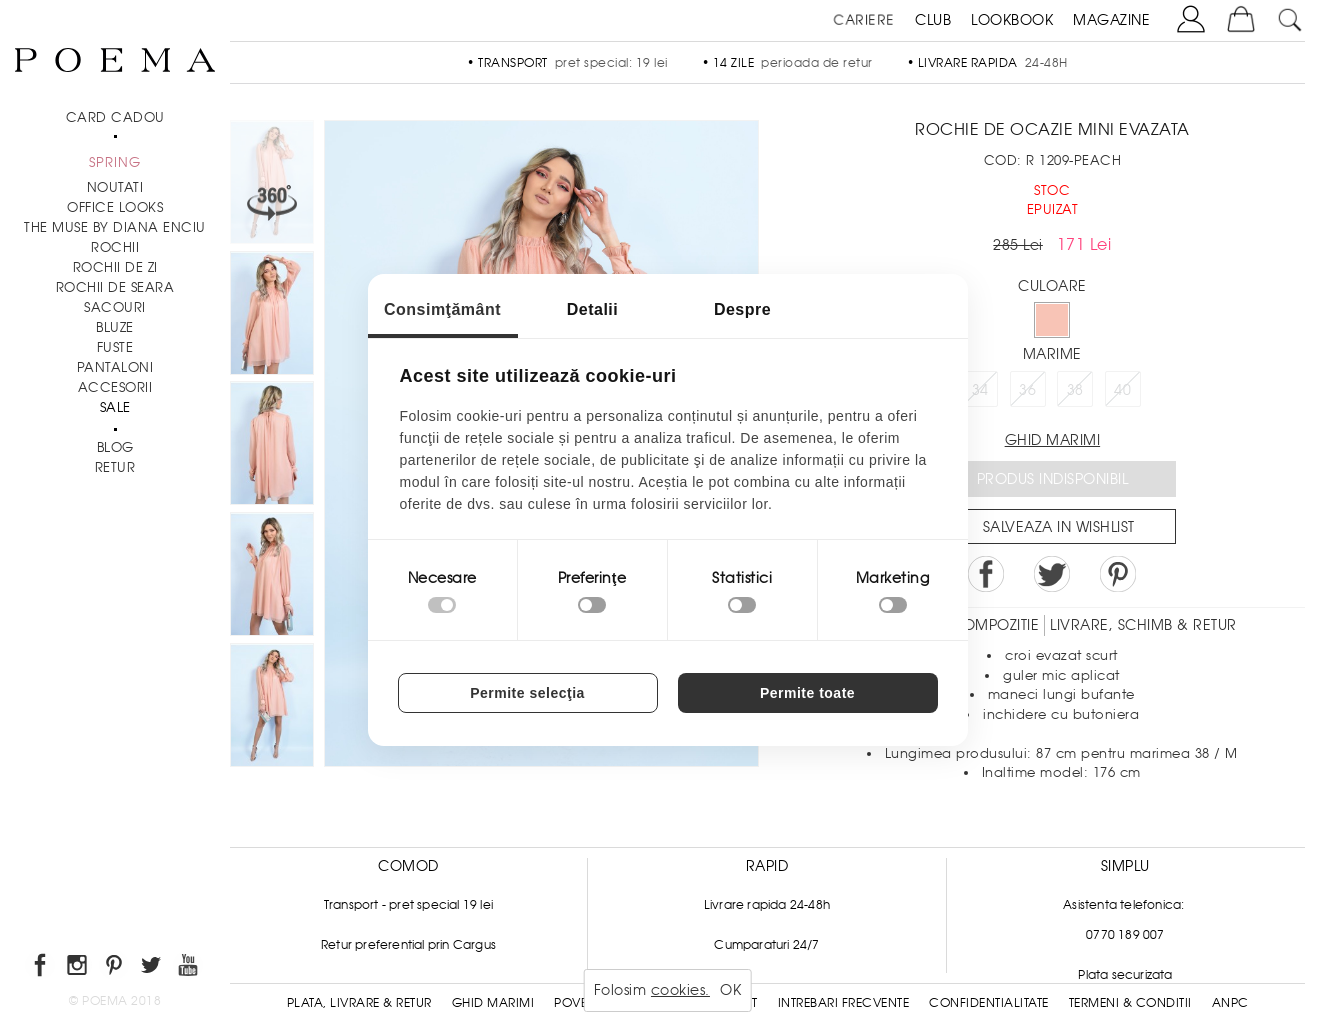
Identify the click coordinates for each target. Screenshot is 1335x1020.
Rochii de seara (115, 287)
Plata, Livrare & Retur (359, 1003)
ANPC (1230, 1003)
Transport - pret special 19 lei (408, 905)
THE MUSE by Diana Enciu (115, 227)
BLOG (115, 447)
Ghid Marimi (493, 1003)
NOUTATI (115, 187)
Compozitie (995, 625)
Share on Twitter (1052, 574)
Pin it (1118, 574)
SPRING (115, 162)
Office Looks (115, 207)
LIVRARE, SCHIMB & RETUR (1143, 625)
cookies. (680, 990)
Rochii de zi (115, 267)
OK (730, 990)
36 (1027, 390)
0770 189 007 (1125, 935)
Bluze (115, 327)
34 (980, 390)
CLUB (933, 20)
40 (1122, 390)
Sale (115, 407)
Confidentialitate (989, 1003)
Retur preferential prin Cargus (408, 945)
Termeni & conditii (1130, 1003)
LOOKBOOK (1012, 20)
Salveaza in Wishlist (1059, 527)
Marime (1052, 354)
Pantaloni (115, 367)
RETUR (115, 467)
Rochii (115, 247)
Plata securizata (1125, 975)
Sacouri (115, 307)
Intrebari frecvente (844, 1003)
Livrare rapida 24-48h (767, 905)
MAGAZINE (1111, 20)
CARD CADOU (115, 117)
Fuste (115, 347)
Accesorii (115, 387)
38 (1075, 390)
